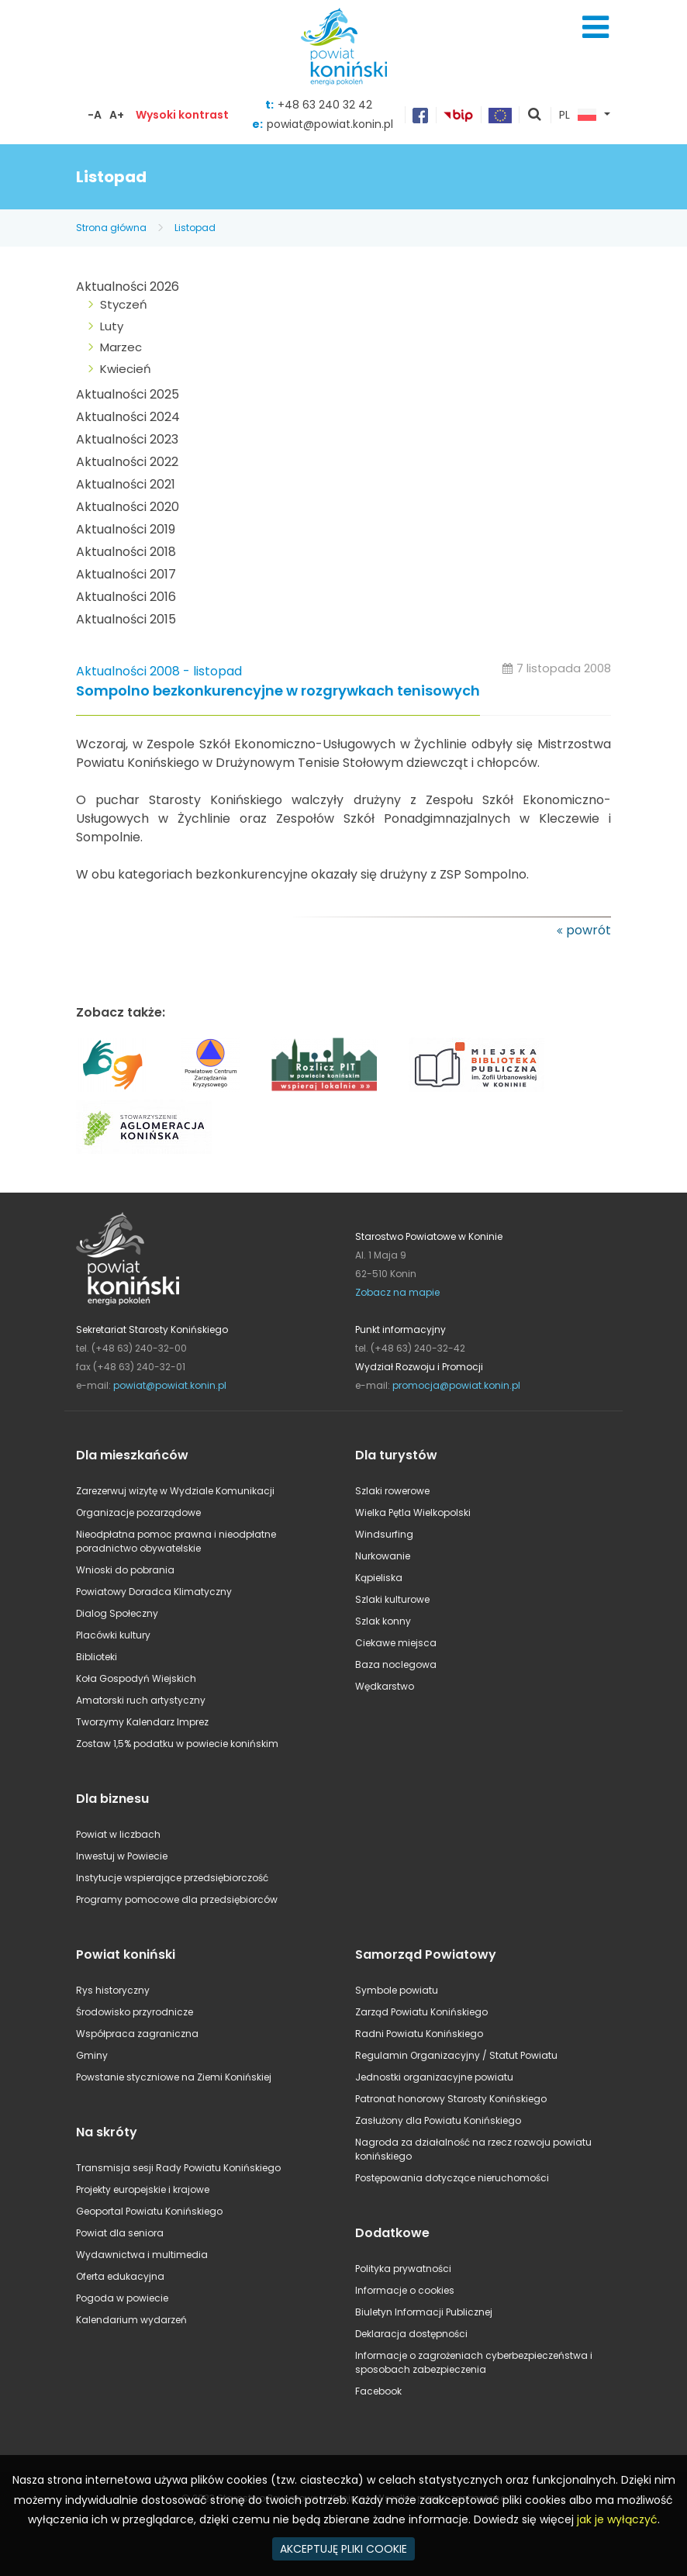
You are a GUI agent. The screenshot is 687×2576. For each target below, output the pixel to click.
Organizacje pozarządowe (138, 1512)
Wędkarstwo (384, 1686)
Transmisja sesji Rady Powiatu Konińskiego (178, 2167)
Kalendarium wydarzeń (131, 2319)
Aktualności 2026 (127, 286)
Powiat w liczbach (118, 1834)
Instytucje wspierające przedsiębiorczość (172, 1877)
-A (95, 115)
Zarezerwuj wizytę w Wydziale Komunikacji (175, 1490)
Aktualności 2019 (125, 529)
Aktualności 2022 (127, 462)
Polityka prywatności (403, 2268)
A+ (116, 115)
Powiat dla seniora (120, 2232)
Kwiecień (125, 369)
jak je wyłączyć (617, 2519)
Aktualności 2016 (126, 597)
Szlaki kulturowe (392, 1599)
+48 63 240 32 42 (325, 104)
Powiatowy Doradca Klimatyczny (154, 1591)
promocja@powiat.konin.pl (456, 1385)
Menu (595, 27)
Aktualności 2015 (126, 619)
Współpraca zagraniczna (137, 2033)
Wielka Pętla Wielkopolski (413, 1512)
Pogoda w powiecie (122, 2298)
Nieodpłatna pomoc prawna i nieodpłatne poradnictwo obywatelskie (176, 1541)
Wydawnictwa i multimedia (142, 2254)
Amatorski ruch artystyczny (140, 1700)
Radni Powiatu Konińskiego (419, 2033)
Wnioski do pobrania (125, 1569)
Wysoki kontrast (182, 115)
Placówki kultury (113, 1635)
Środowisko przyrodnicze (134, 2011)
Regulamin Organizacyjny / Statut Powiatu (456, 2055)
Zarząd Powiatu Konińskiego (421, 2011)
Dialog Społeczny (117, 1613)
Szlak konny (383, 1621)
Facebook (378, 2391)
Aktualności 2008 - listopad (159, 671)
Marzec (121, 347)
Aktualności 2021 (125, 484)
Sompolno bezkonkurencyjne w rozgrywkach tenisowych (278, 691)
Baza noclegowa (396, 1664)
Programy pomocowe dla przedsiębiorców (177, 1899)
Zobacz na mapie (397, 1292)
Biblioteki (96, 1656)
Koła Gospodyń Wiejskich (136, 1678)
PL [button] (577, 116)
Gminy (92, 2055)
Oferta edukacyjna (120, 2276)
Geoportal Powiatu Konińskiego (149, 2211)
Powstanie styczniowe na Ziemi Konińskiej (173, 2077)
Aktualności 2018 (126, 552)
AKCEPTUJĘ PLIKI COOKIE (343, 2549)
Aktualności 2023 (127, 439)
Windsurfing (384, 1534)
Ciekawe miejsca (396, 1642)
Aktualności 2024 (128, 417)
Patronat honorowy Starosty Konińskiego (451, 2098)
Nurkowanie (382, 1556)
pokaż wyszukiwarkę (535, 115)
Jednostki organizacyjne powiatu (434, 2077)
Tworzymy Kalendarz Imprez (142, 1721)
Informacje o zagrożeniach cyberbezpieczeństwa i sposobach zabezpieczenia (473, 2362)
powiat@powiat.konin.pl (330, 124)
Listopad (195, 227)
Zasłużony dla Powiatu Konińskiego (438, 2120)
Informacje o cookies (404, 2290)
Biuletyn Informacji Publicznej (423, 2312)
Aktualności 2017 (126, 574)
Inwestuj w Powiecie (121, 1856)
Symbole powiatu (396, 1990)
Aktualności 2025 (127, 394)
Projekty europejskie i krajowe (142, 2189)
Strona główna (111, 227)
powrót (588, 930)
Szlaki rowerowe (392, 1490)
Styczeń (123, 304)
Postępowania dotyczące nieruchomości (452, 2177)
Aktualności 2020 (127, 507)
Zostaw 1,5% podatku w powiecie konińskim (177, 1743)
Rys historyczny (113, 1990)
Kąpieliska (378, 1577)
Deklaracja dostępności (411, 2333)
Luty (111, 326)
